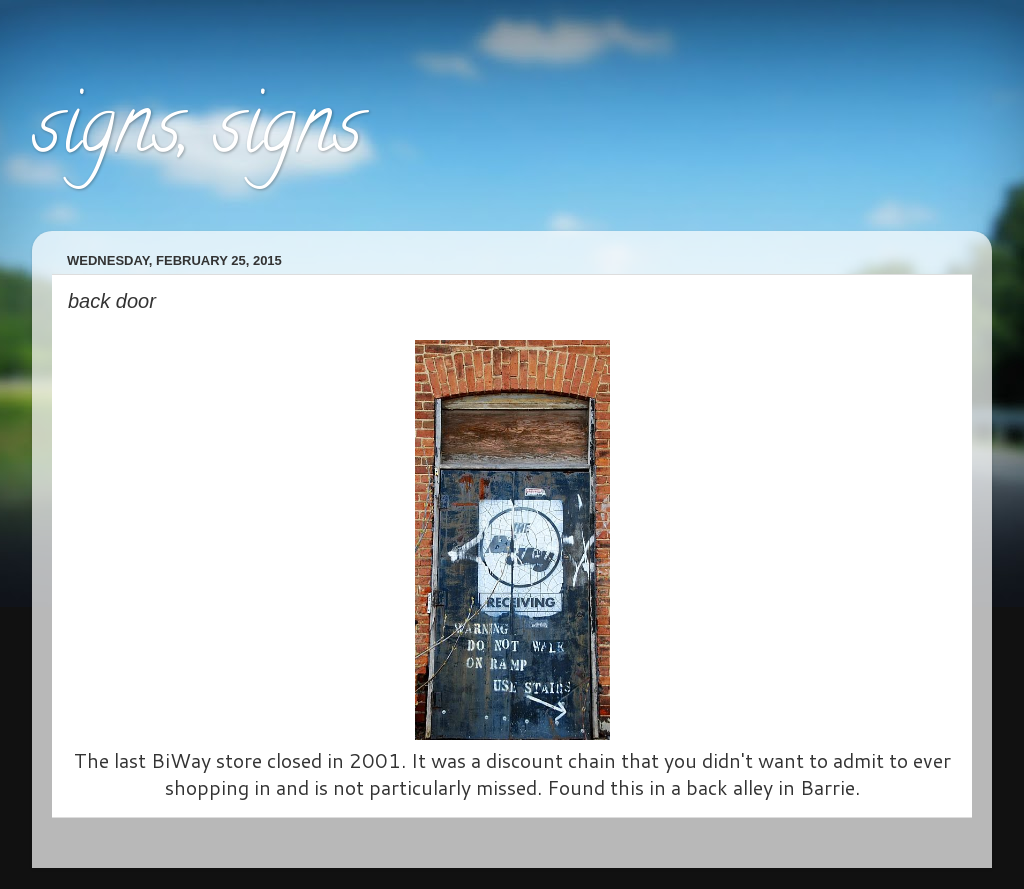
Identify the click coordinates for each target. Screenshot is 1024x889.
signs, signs (197, 134)
